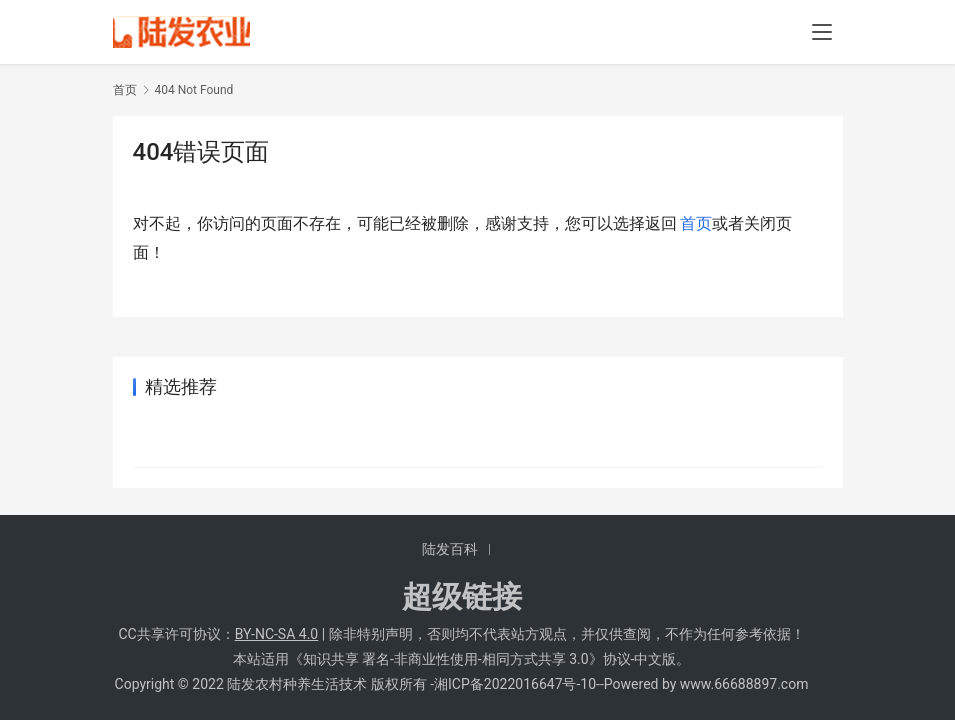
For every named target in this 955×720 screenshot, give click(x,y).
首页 (125, 90)
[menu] (822, 32)
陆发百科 (450, 549)
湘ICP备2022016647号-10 (515, 684)
